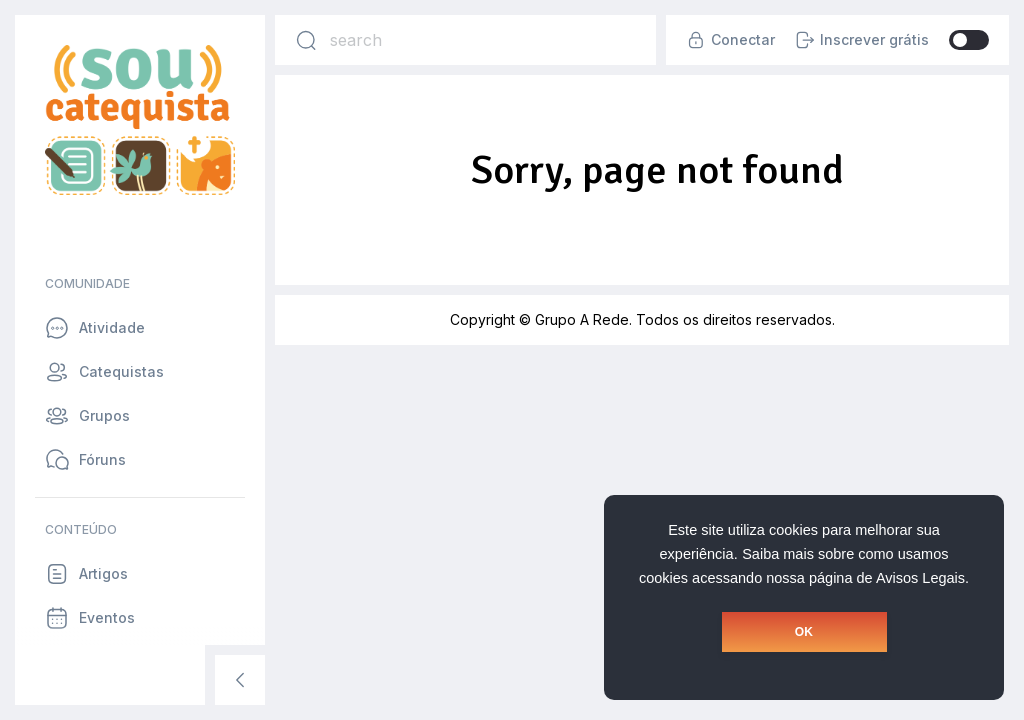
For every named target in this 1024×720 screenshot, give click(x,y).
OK (804, 632)
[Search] (306, 40)
